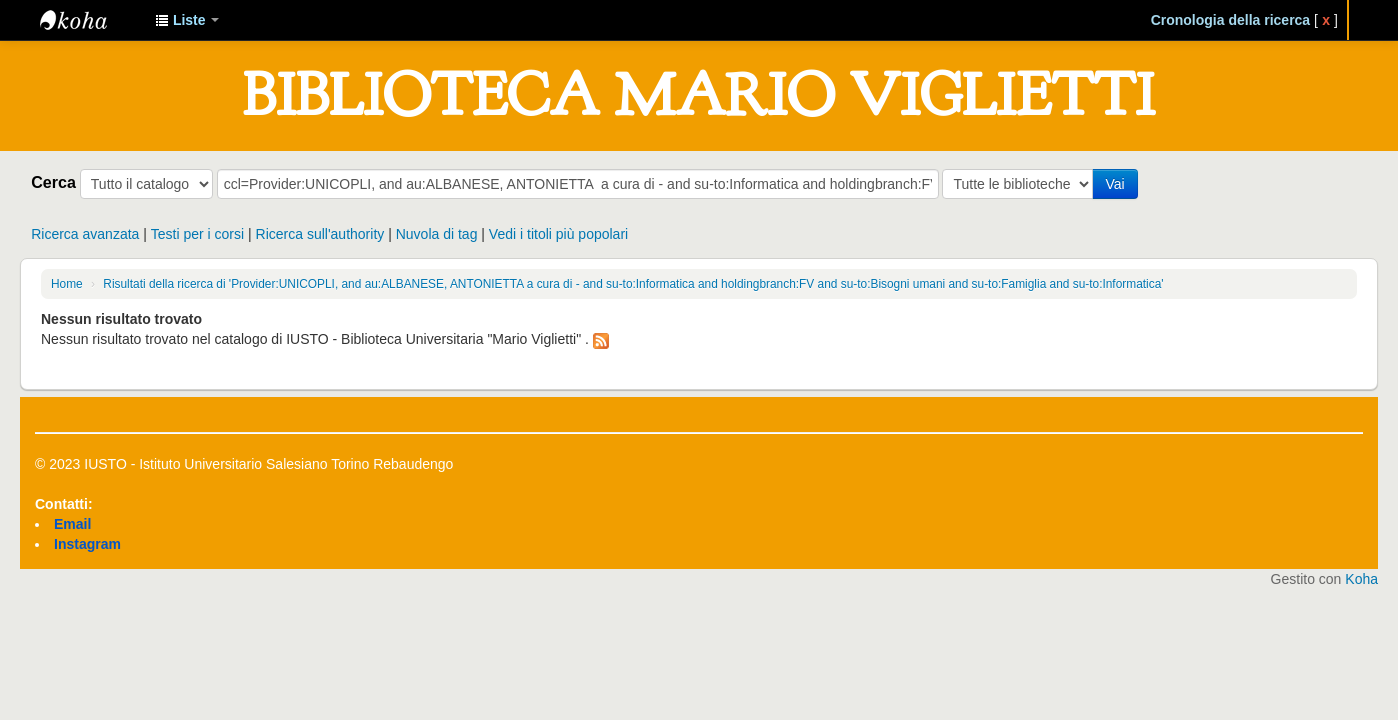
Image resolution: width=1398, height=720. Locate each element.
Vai (1114, 184)
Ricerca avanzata (85, 234)
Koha (1361, 579)
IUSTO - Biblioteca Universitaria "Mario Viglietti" (90, 20)
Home (67, 284)
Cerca (53, 182)
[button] (187, 20)
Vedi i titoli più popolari (558, 234)
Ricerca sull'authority (320, 234)
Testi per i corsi (197, 234)
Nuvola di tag (437, 234)
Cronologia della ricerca (1231, 20)
